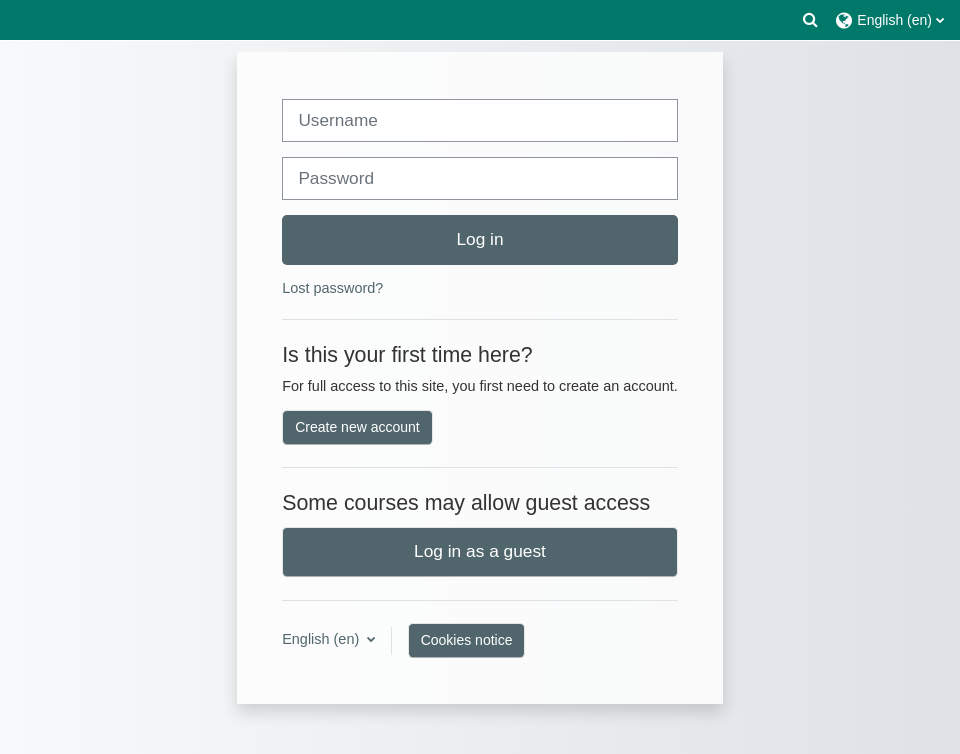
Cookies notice (467, 640)
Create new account (357, 427)
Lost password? (332, 288)
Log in (479, 239)
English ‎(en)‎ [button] (322, 639)
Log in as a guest (480, 551)
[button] (811, 20)
